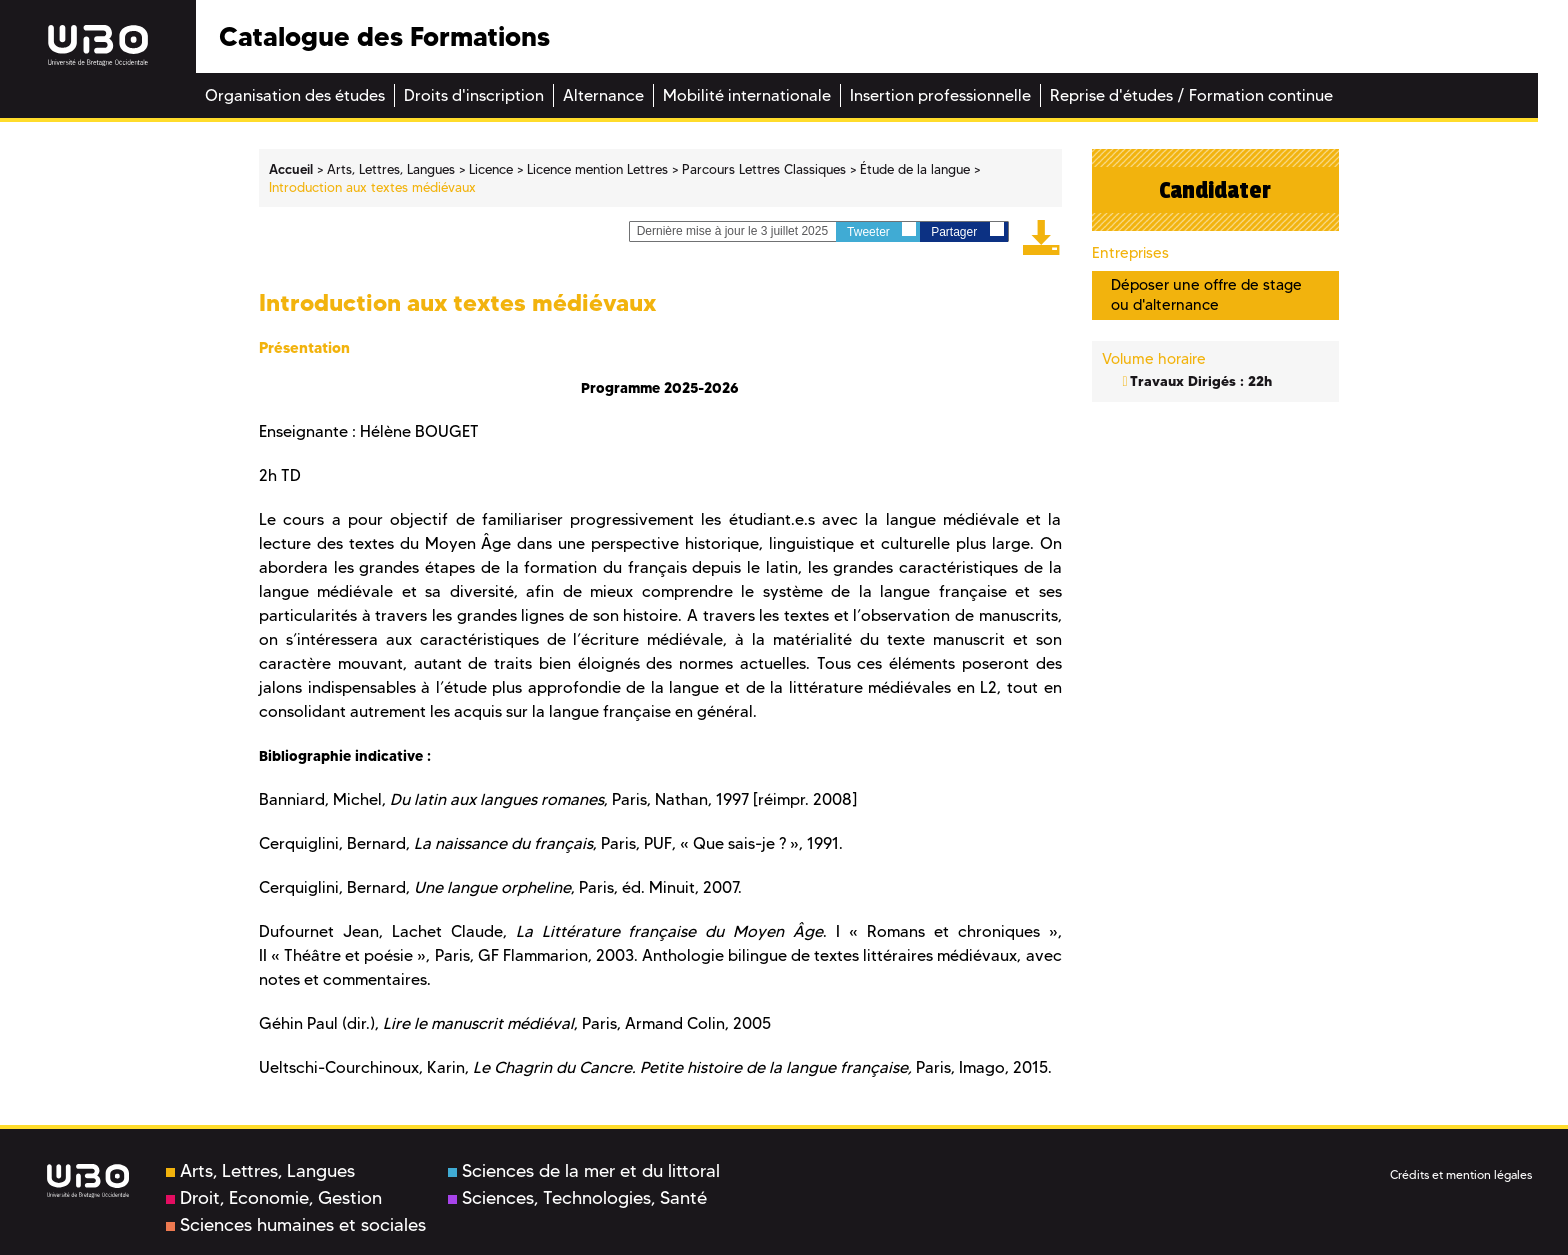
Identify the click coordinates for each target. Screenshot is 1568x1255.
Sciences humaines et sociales (296, 1225)
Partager (967, 230)
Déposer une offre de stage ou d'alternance (1206, 294)
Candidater (1215, 190)
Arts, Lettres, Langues (260, 1171)
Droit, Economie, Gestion (274, 1198)
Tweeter (881, 230)
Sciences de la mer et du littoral (584, 1171)
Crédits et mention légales (1461, 1174)
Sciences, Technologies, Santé (577, 1198)
